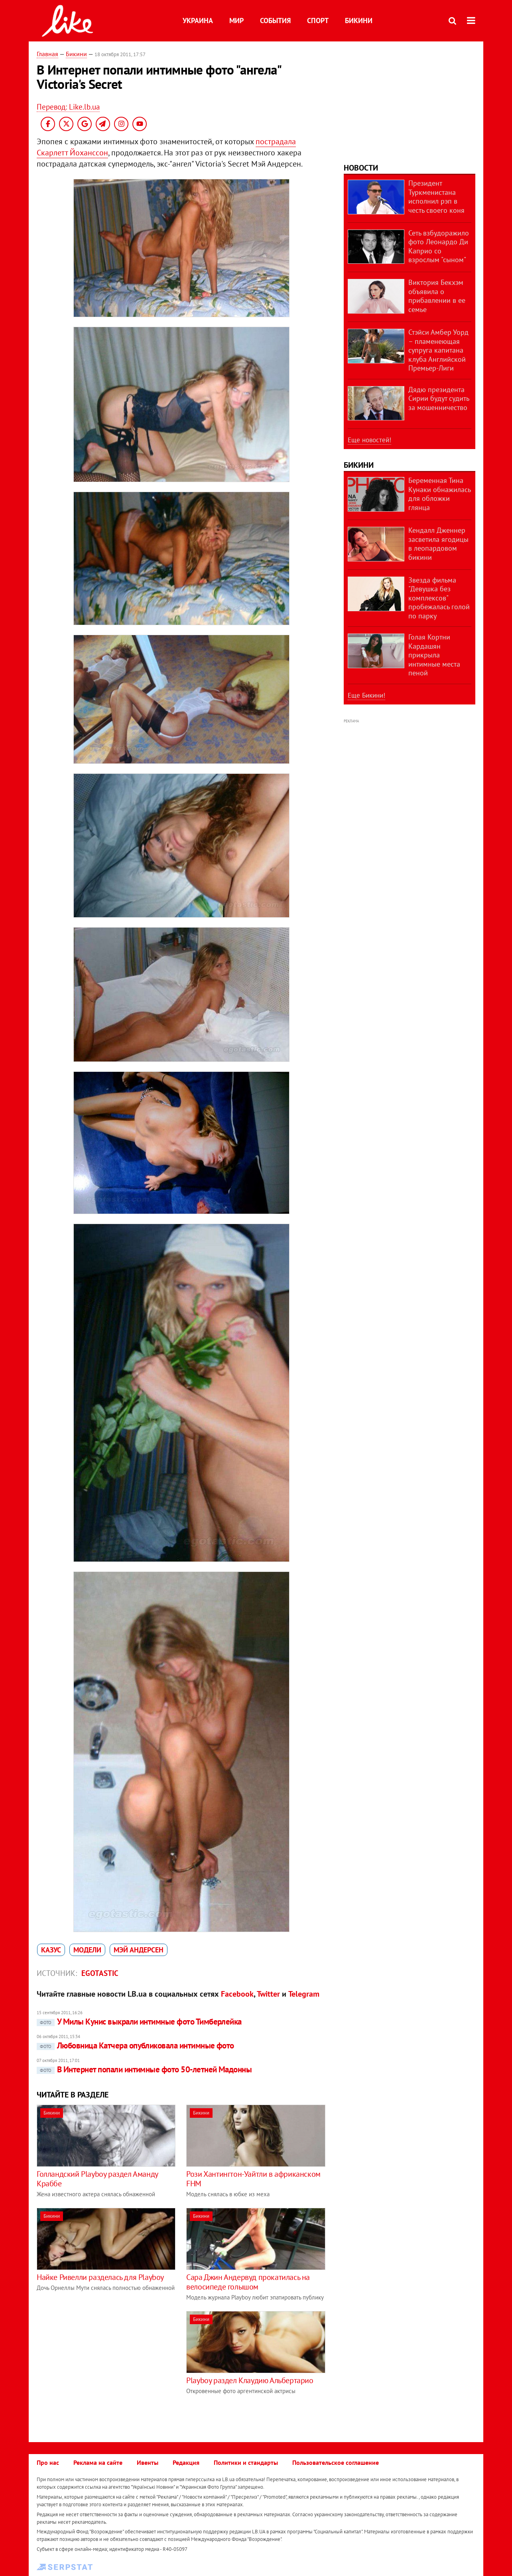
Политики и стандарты (246, 2462)
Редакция (186, 2462)
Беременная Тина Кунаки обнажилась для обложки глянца (439, 494)
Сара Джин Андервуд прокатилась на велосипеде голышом (248, 2282)
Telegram (303, 1994)
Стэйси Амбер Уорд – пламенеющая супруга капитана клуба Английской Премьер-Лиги (438, 350)
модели (87, 1949)
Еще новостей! (369, 440)
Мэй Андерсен (138, 1949)
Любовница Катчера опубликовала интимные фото (135, 2045)
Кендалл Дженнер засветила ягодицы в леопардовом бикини (438, 544)
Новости (361, 168)
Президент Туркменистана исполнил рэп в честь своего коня (436, 197)
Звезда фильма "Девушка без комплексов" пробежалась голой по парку (439, 597)
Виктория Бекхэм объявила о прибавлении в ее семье (436, 296)
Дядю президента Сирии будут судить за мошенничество (438, 398)
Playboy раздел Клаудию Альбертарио (249, 2380)
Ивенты (147, 2462)
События (275, 20)
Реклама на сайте (97, 2462)
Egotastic (99, 1973)
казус (51, 1949)
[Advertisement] (104, 2367)
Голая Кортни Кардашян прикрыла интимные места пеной (434, 654)
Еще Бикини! (366, 695)
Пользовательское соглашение (335, 2462)
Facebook (237, 1994)
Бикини (358, 20)
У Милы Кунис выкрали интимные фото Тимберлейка (139, 2021)
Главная (47, 54)
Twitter (268, 1994)
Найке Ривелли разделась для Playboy (100, 2277)
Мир (236, 20)
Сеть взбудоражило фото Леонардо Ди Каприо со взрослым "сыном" (438, 246)
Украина (198, 20)
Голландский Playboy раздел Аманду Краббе (97, 2179)
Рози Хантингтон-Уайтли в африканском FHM (253, 2179)
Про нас (48, 2462)
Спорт (318, 20)
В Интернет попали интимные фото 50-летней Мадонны (144, 2069)
